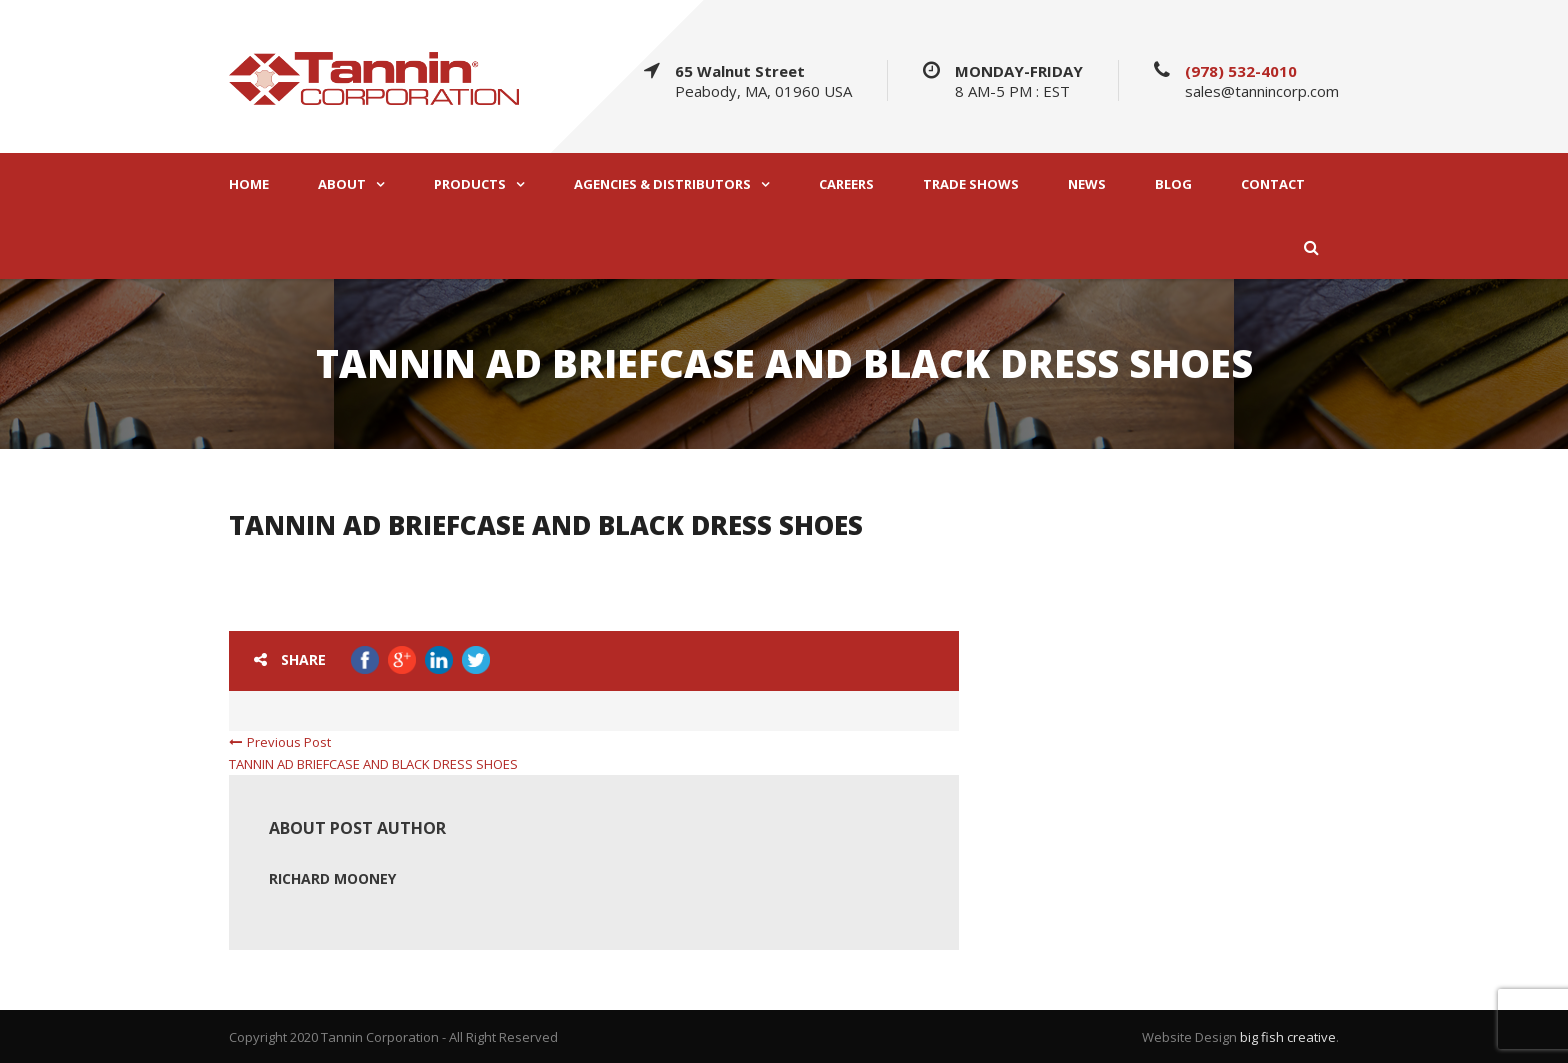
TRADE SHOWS (971, 184)
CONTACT (1273, 184)
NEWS (1087, 184)
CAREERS (846, 184)
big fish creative (1288, 1037)
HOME (249, 184)
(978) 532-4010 (1241, 71)
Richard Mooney (332, 878)
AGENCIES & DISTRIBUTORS (662, 184)
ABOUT (342, 184)
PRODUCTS (470, 184)
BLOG (1173, 184)
